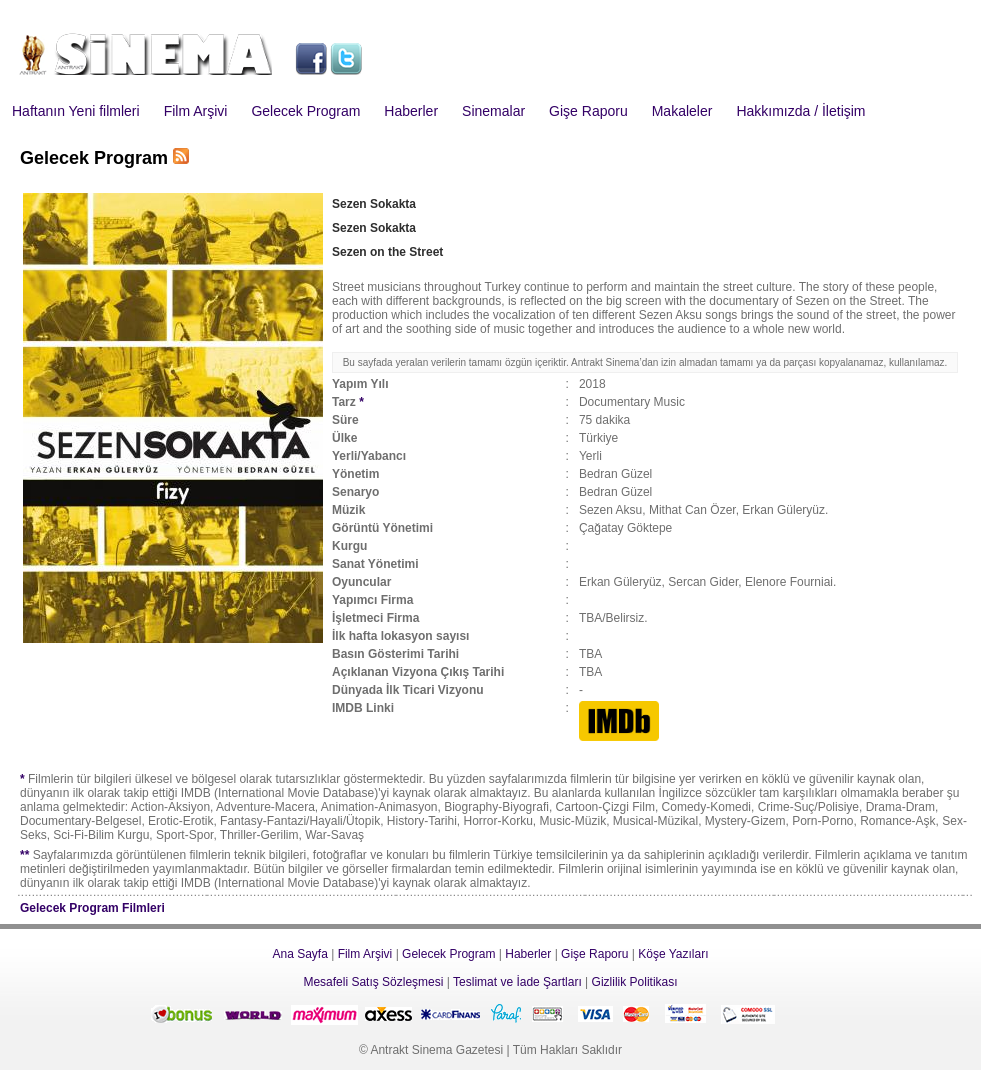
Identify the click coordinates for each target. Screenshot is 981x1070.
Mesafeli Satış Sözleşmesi (373, 982)
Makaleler (682, 111)
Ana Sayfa (299, 954)
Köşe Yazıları (673, 954)
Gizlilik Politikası (635, 982)
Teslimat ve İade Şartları (517, 982)
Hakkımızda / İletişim (800, 111)
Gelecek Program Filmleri (92, 908)
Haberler (411, 111)
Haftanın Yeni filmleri (76, 111)
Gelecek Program (305, 111)
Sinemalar (493, 111)
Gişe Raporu (588, 111)
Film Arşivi (196, 111)
